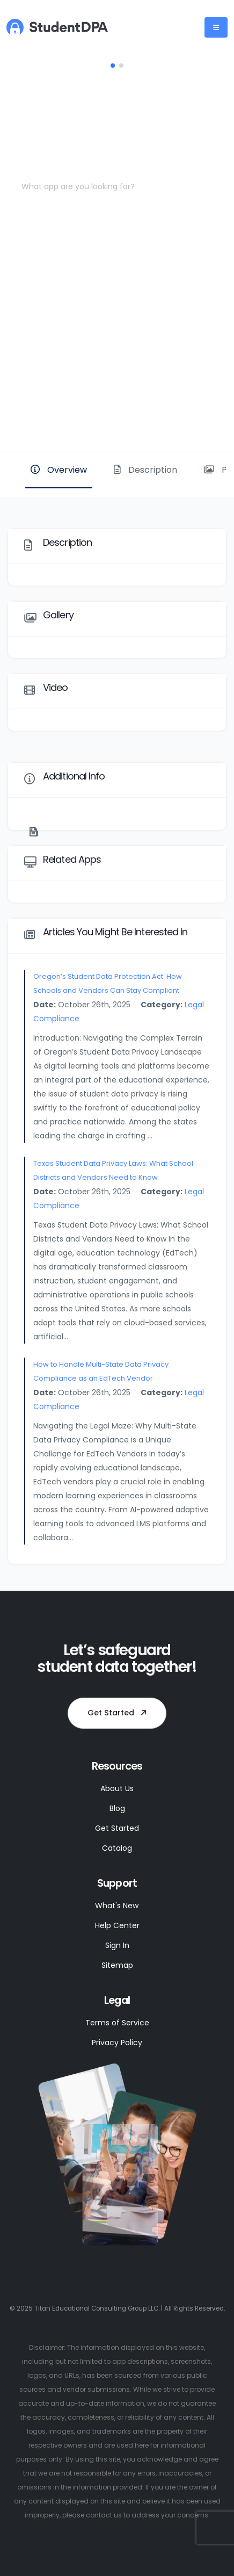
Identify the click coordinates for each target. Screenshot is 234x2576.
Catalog (117, 1848)
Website (190, 415)
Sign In (117, 1945)
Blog (117, 1808)
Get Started (118, 1713)
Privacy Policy (117, 2042)
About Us (117, 1788)
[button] (112, 65)
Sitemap (117, 1965)
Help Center (117, 1925)
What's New (117, 1905)
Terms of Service (117, 2022)
